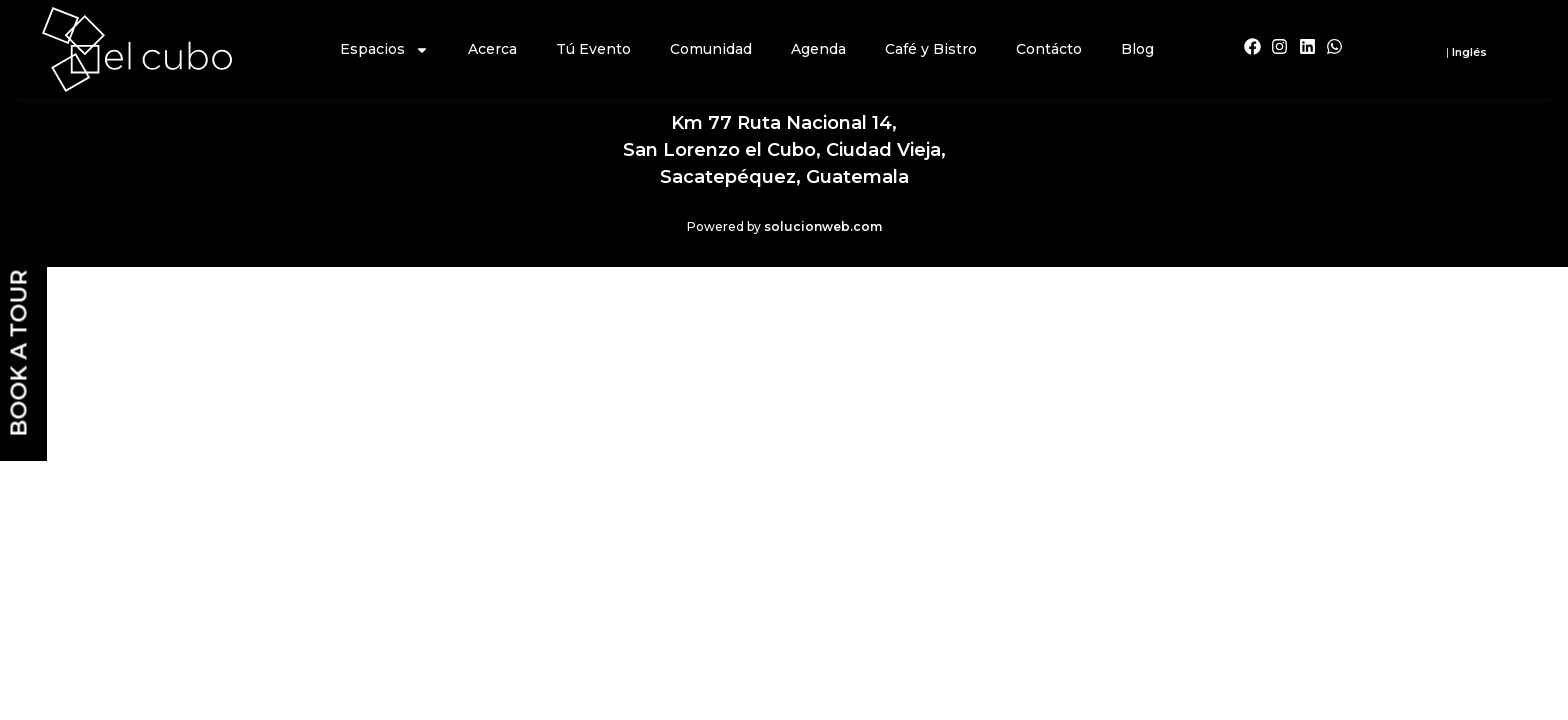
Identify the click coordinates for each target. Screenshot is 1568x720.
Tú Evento (593, 49)
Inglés (1469, 52)
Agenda (818, 49)
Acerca (492, 49)
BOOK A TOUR (19, 353)
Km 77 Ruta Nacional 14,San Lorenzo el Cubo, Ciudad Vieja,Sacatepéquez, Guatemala (784, 150)
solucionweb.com (823, 226)
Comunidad (711, 49)
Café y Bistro (931, 49)
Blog (1137, 49)
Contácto (1049, 49)
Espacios (384, 50)
